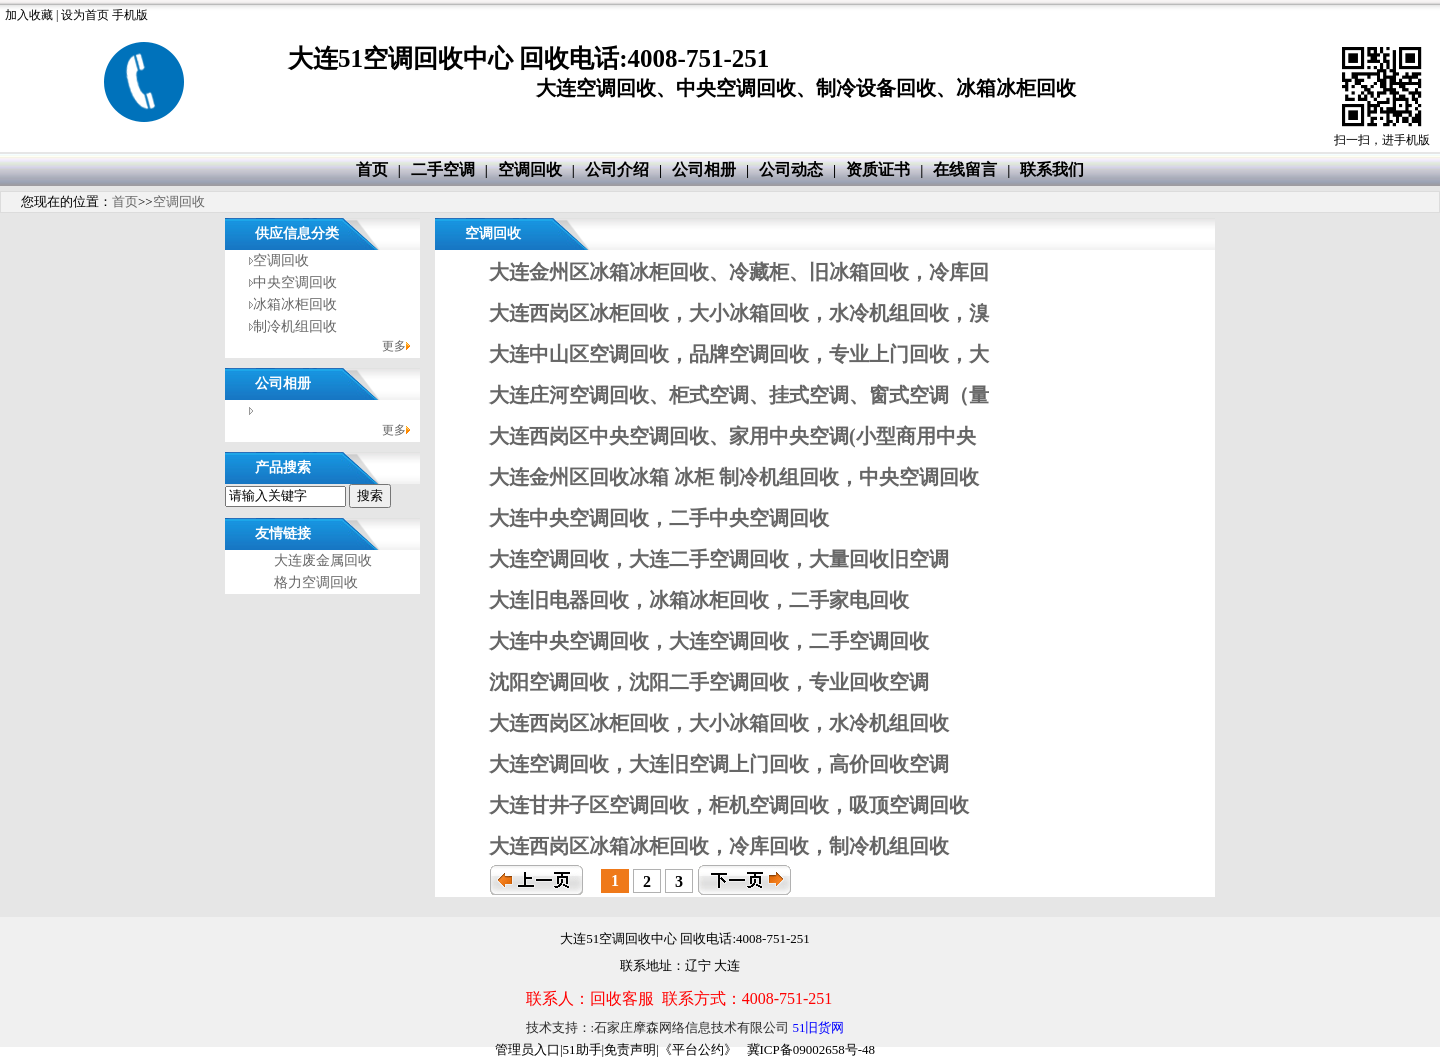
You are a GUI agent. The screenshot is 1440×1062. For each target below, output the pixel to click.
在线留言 (965, 169)
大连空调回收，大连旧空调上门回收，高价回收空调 (719, 764)
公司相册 (704, 169)
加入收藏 (29, 15)
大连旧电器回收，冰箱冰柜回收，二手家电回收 (699, 600)
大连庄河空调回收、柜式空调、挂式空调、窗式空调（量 (739, 395)
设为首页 (85, 15)
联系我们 (1052, 169)
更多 (394, 346)
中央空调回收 (295, 282)
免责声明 (630, 1049)
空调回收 (530, 169)
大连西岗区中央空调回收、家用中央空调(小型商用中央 (732, 436)
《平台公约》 (698, 1049)
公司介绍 (617, 169)
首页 (372, 169)
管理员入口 (527, 1049)
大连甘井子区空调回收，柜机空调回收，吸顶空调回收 (729, 805)
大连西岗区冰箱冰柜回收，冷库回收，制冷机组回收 (719, 846)
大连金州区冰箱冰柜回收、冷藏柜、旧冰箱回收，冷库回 (739, 272)
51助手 (582, 1049)
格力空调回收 (316, 582)
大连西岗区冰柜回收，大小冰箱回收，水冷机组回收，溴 (739, 313)
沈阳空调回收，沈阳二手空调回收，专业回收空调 (709, 682)
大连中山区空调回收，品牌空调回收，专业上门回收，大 (739, 354)
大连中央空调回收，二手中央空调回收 (659, 518)
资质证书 (878, 169)
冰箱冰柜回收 (295, 304)
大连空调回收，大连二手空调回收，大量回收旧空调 (719, 559)
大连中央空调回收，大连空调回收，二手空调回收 (709, 641)
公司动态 (791, 169)
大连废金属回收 (323, 560)
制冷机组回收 (295, 326)
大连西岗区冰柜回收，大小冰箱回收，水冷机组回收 (719, 723)
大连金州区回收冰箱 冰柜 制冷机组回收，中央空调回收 (734, 477)
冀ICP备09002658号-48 (811, 1049)
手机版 (130, 15)
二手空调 (443, 169)
